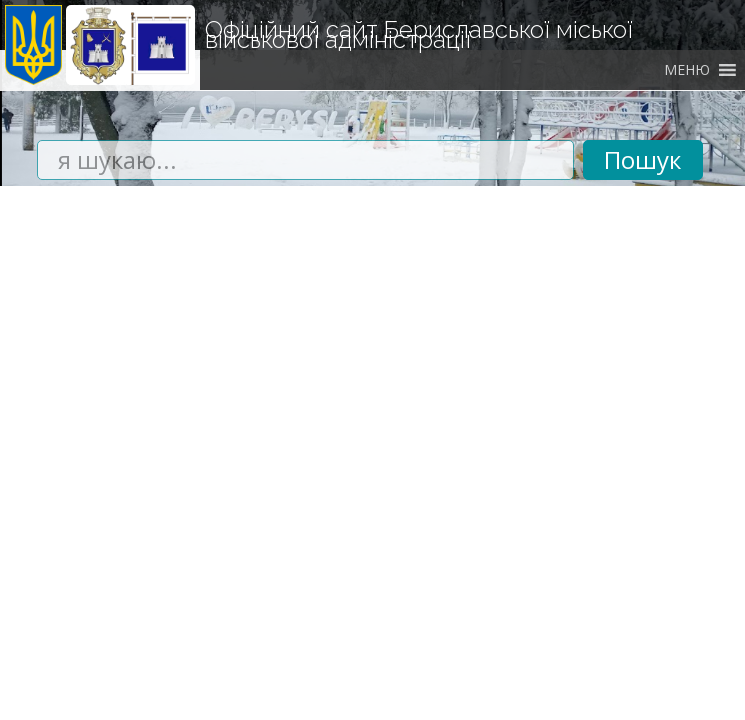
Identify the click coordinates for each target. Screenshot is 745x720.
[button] (687, 70)
